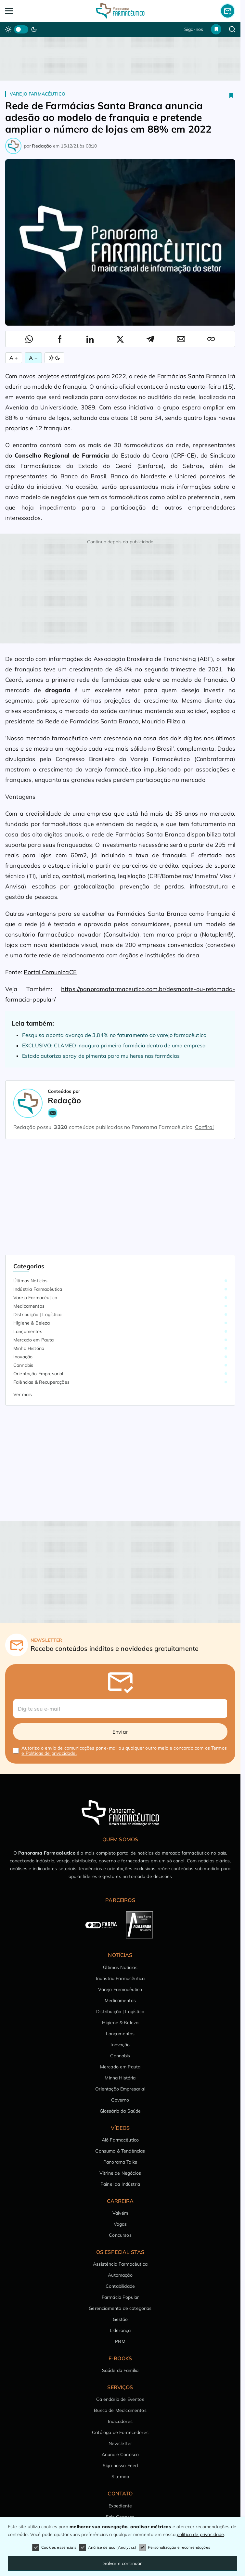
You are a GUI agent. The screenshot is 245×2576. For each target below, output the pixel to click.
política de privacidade (200, 2534)
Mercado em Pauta (33, 1340)
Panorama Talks (120, 2162)
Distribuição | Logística (37, 1314)
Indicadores (120, 2421)
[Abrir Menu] (28, 11)
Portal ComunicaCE (50, 972)
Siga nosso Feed (120, 2465)
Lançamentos (27, 1331)
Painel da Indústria (120, 2184)
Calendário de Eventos (120, 2399)
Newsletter (120, 2443)
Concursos (120, 2235)
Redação (42, 146)
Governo (120, 2100)
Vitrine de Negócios (120, 2173)
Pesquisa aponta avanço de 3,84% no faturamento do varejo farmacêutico (114, 1035)
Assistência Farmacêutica (120, 2264)
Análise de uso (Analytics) (107, 2547)
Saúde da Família (120, 2370)
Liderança (120, 2330)
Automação (120, 2275)
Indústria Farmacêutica (37, 1289)
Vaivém (120, 2213)
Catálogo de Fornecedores (120, 2432)
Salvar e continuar (122, 2563)
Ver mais (22, 1394)
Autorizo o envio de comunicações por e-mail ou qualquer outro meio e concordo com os (124, 1750)
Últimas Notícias (30, 1281)
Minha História (28, 1348)
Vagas (120, 2224)
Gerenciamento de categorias (120, 2308)
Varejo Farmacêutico (37, 94)
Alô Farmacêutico (120, 2140)
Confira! (204, 1127)
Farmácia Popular (120, 2297)
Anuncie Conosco (120, 2454)
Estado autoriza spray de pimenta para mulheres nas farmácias (101, 1056)
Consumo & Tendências (120, 2151)
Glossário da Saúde (120, 2111)
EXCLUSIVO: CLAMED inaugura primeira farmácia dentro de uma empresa (114, 1045)
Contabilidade (120, 2286)
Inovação (22, 1357)
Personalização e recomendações (174, 2547)
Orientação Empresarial (38, 1374)
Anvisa (14, 886)
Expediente (120, 2506)
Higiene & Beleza (31, 1323)
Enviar (120, 1731)
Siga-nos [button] (193, 29)
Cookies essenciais (54, 2547)
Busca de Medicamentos (120, 2410)
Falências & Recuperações (41, 1382)
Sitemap (120, 2476)
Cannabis (23, 1365)
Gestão (120, 2319)
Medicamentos (29, 1306)
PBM (120, 2341)
